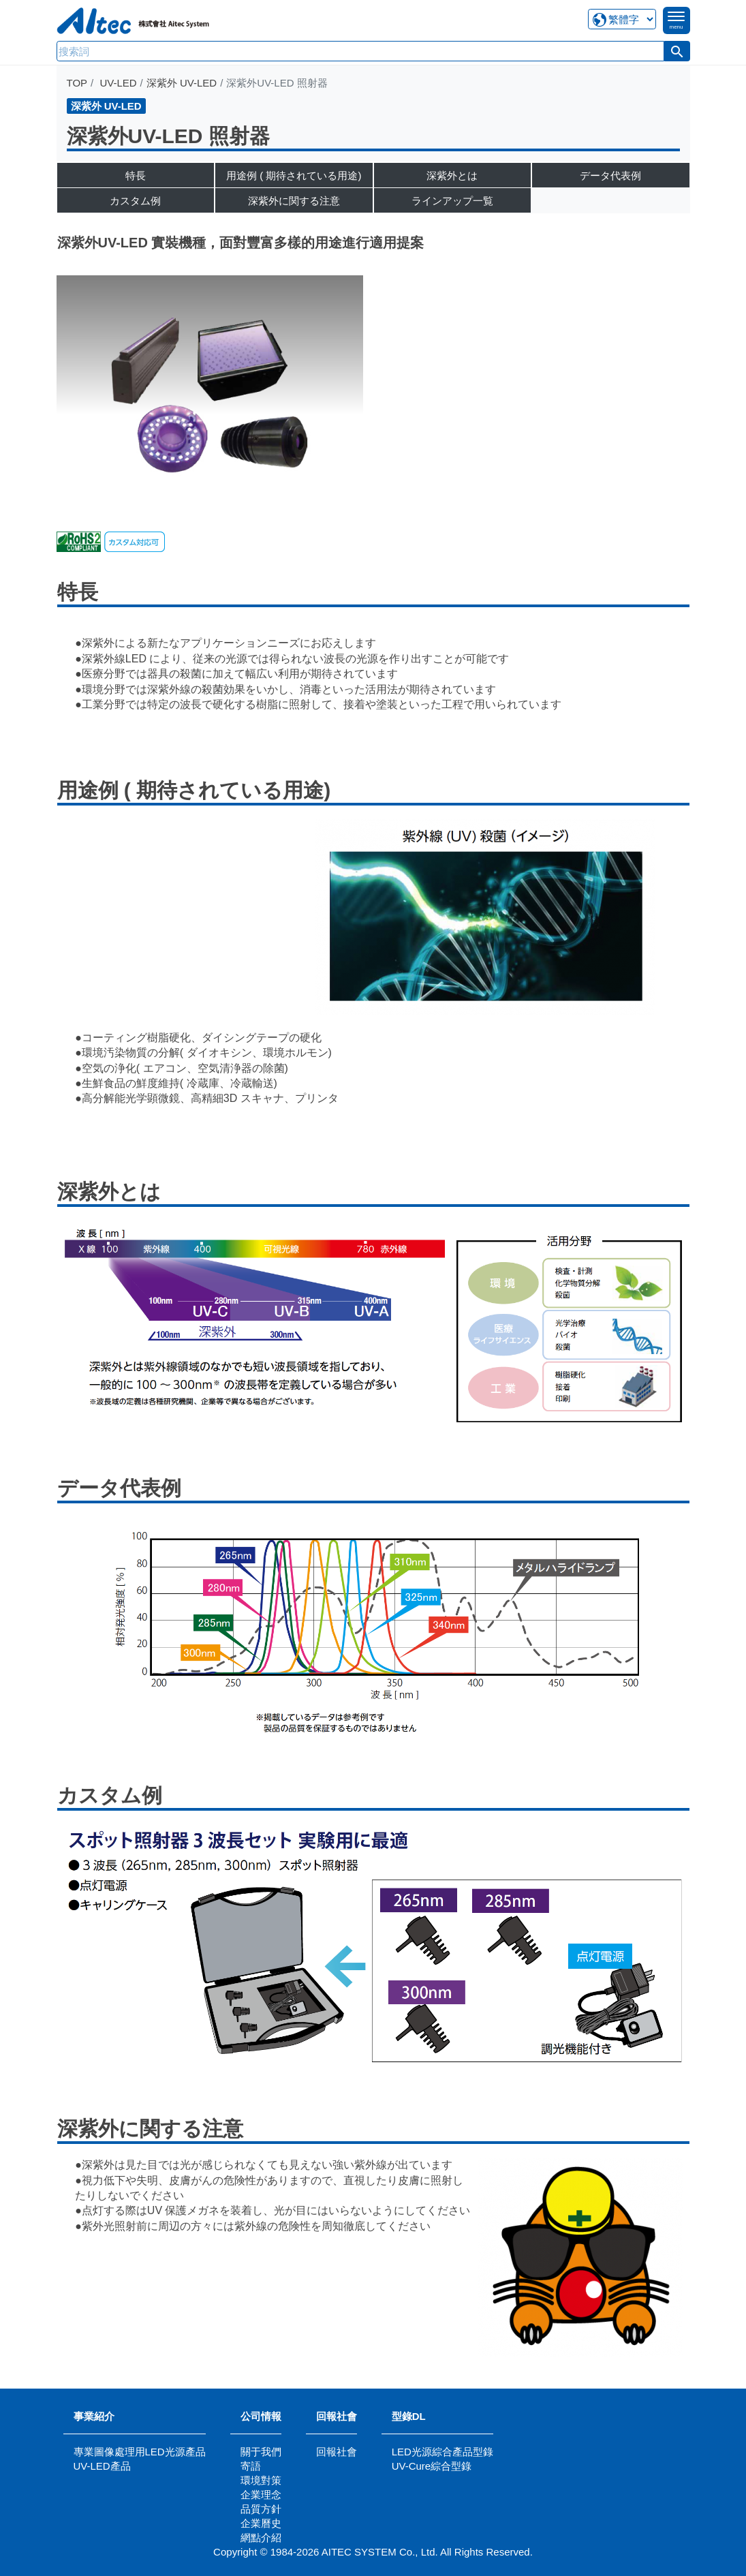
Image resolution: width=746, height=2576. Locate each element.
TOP (77, 83)
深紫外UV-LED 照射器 (168, 136)
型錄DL (409, 2416)
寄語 (250, 2466)
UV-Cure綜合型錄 (432, 2466)
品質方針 (260, 2509)
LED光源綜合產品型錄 (442, 2451)
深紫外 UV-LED (181, 83)
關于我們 (260, 2451)
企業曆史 (260, 2523)
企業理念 (260, 2494)
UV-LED (117, 83)
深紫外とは (452, 175)
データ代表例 (610, 175)
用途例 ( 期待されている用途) (293, 175)
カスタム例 (135, 200)
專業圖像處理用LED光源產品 (140, 2451)
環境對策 (260, 2480)
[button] (677, 51)
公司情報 (260, 2416)
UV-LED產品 (102, 2466)
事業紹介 (94, 2416)
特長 (135, 175)
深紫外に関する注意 (294, 200)
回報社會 (336, 2416)
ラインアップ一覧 (452, 200)
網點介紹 (260, 2537)
